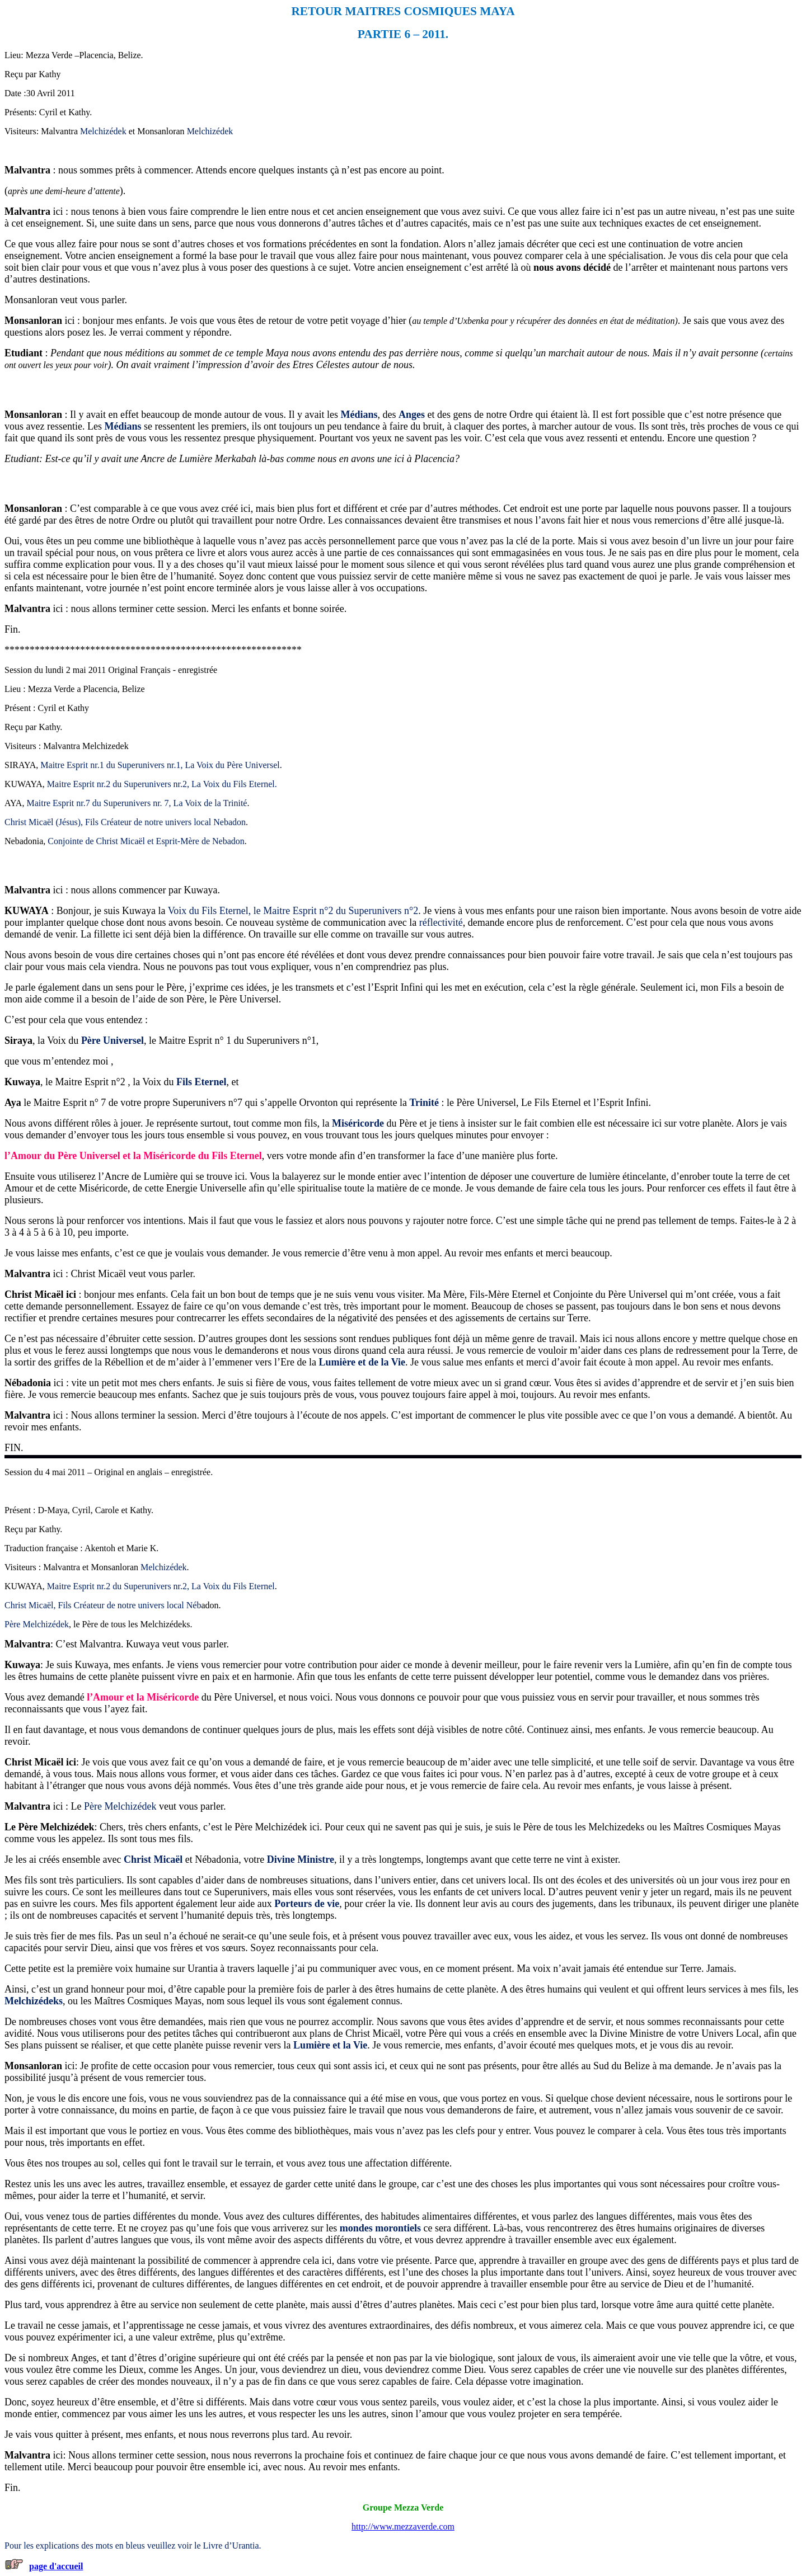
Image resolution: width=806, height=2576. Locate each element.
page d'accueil (56, 2566)
